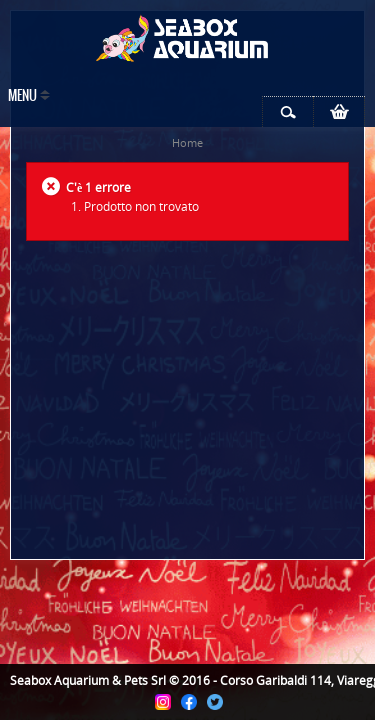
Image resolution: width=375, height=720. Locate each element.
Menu (22, 96)
